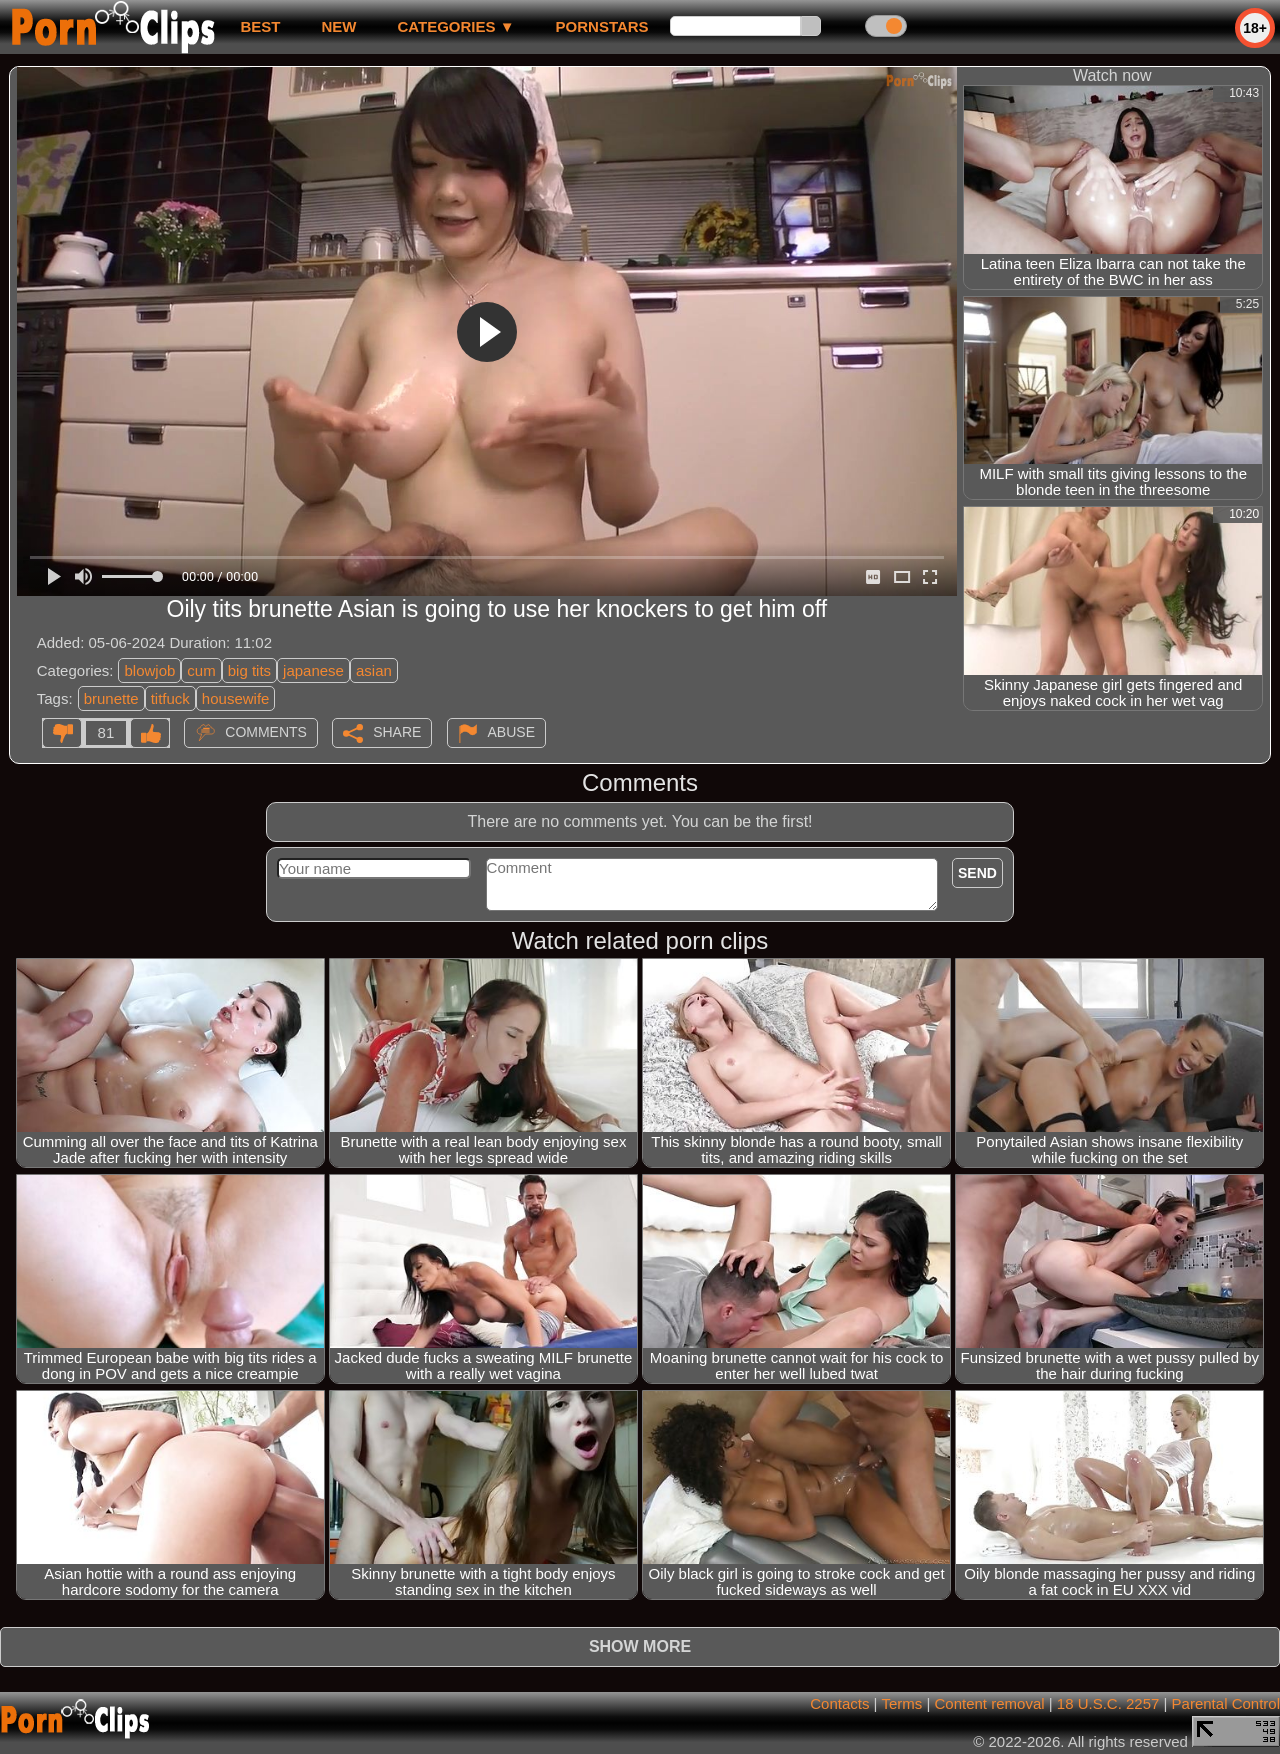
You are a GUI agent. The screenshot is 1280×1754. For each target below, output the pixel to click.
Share (397, 732)
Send (977, 873)
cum (201, 670)
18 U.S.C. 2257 (1108, 1703)
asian (374, 670)
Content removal (990, 1703)
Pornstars (602, 26)
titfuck (170, 698)
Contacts (839, 1703)
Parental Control (1226, 1703)
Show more (640, 1646)
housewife (236, 698)
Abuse (511, 732)
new (338, 26)
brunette (111, 698)
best (260, 26)
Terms (901, 1703)
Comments (266, 732)
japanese (313, 670)
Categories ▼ (455, 26)
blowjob (149, 670)
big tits (249, 670)
